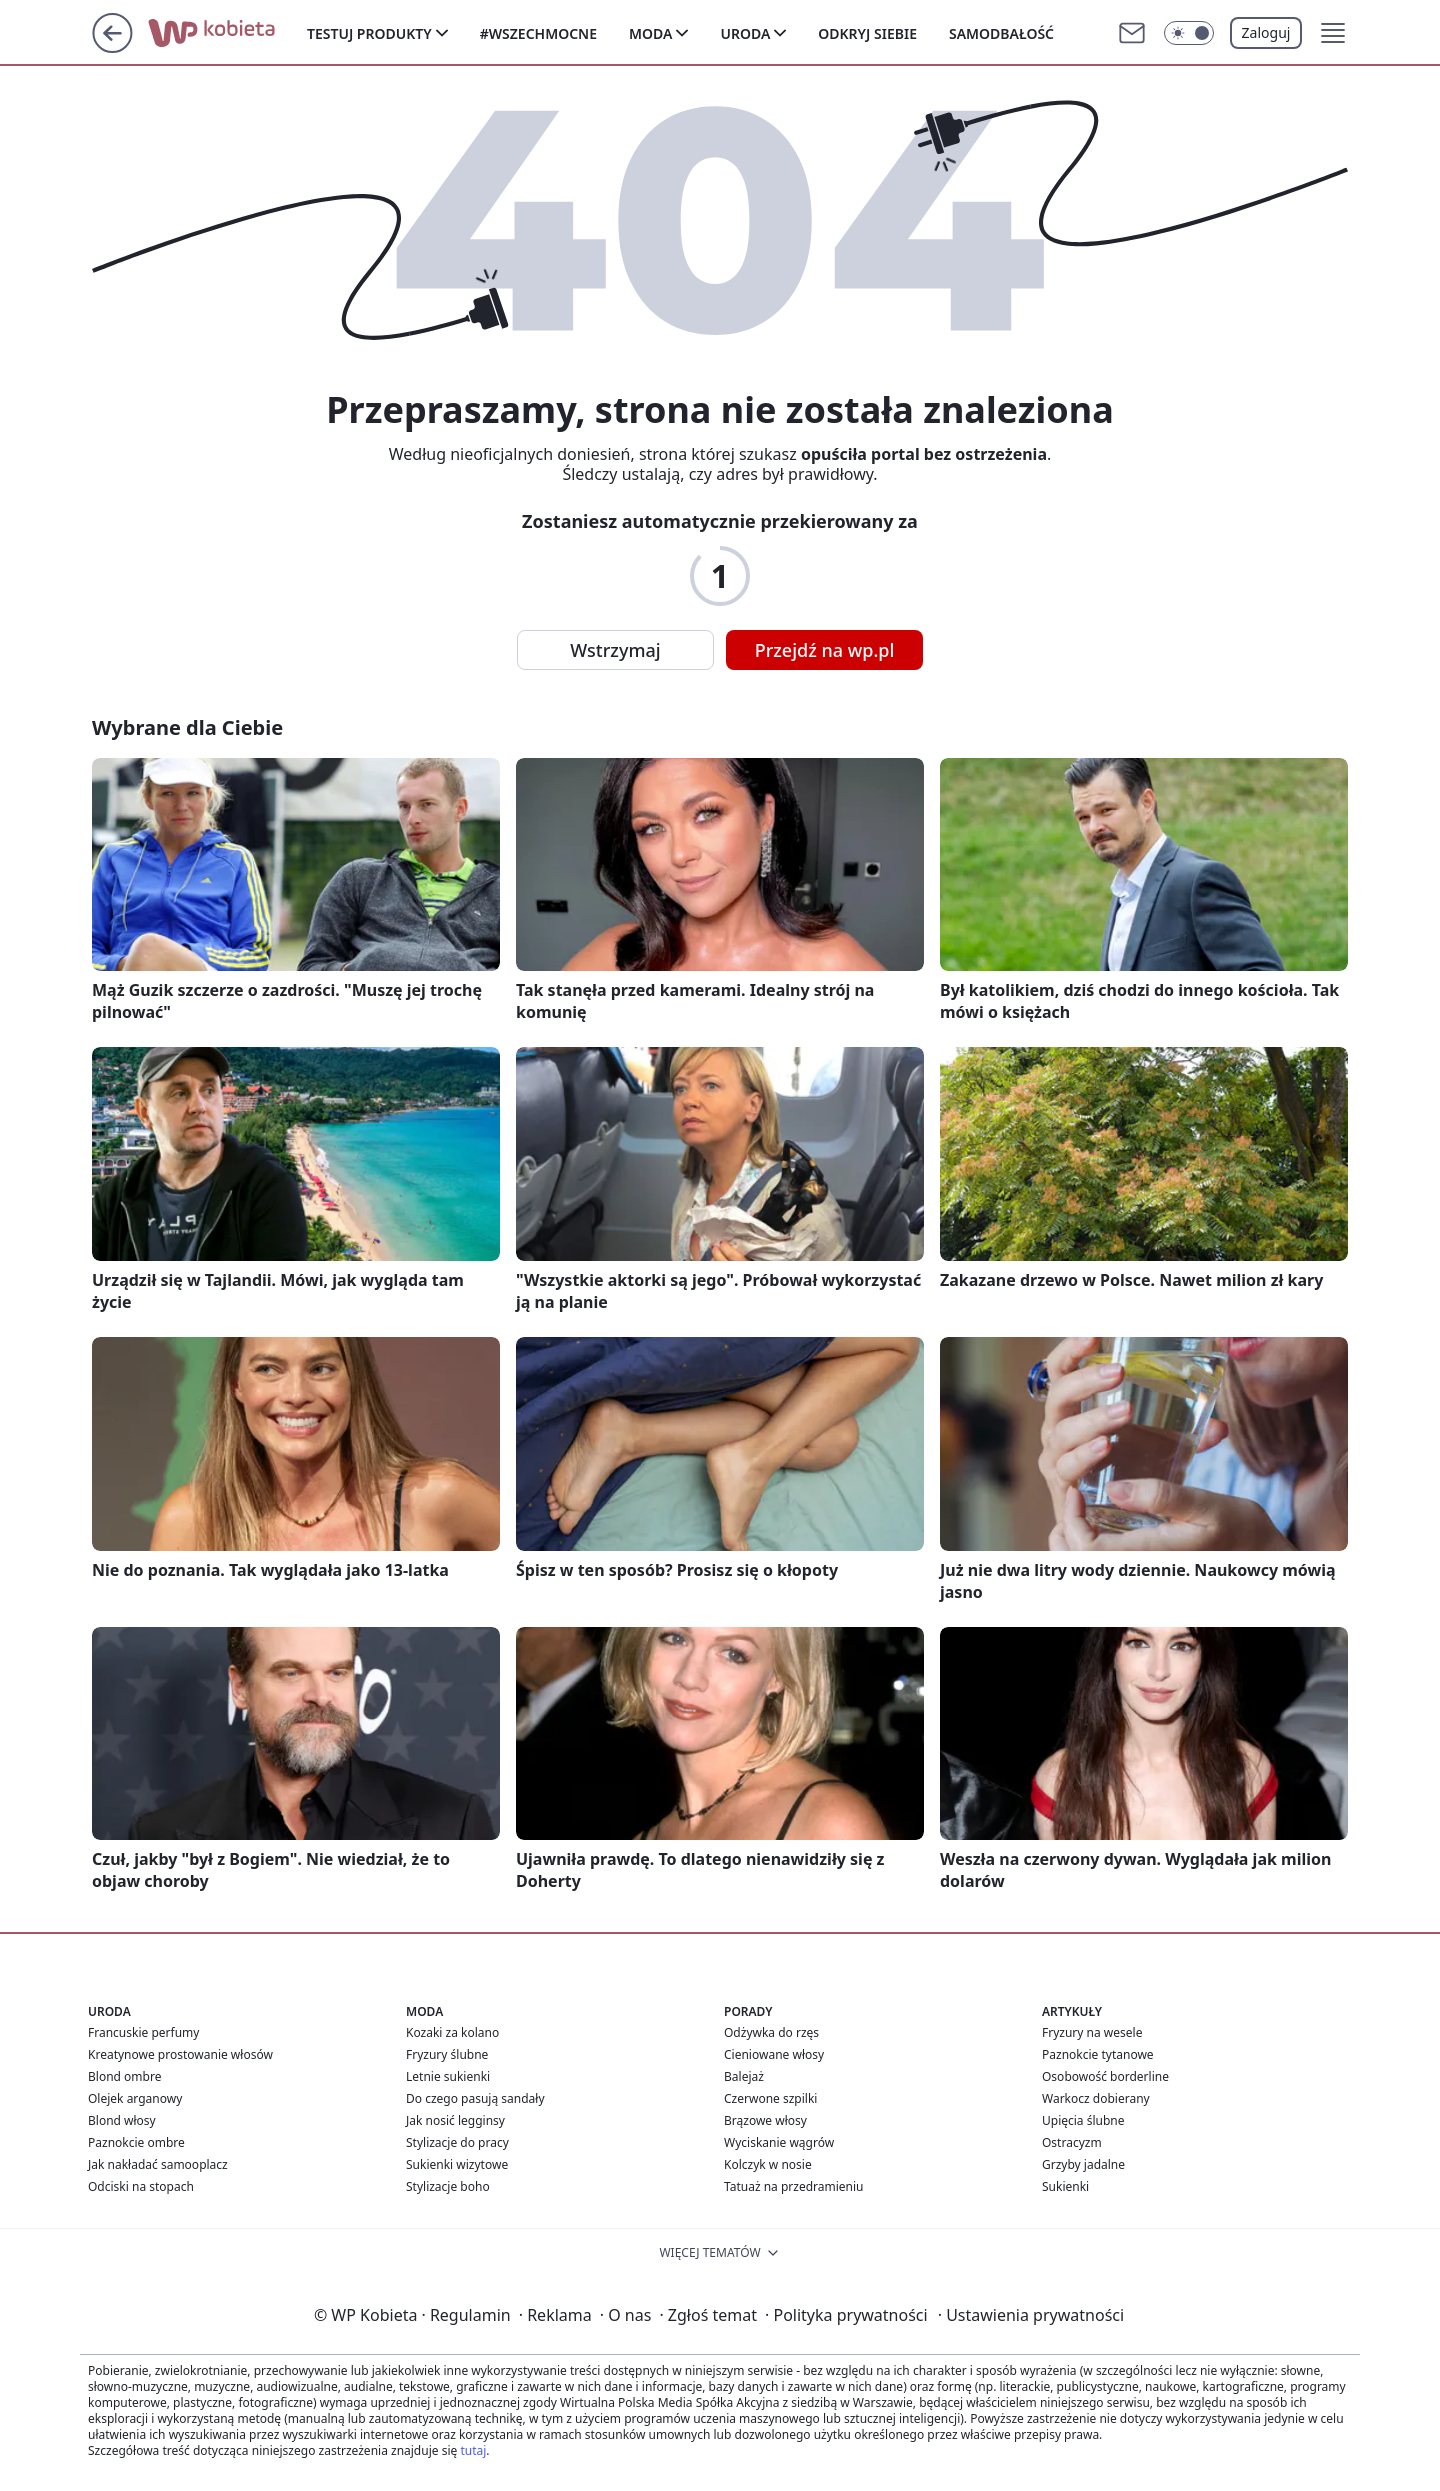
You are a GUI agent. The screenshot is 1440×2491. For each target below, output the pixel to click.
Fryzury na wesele (1092, 2032)
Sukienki (1065, 2186)
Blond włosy (122, 2120)
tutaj (473, 2450)
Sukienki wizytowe (457, 2164)
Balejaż (744, 2076)
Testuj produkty (369, 33)
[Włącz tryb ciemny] (1189, 33)
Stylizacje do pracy (457, 2142)
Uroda (745, 33)
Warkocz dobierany (1096, 2098)
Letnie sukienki (448, 2076)
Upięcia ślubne (1083, 2120)
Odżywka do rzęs (771, 2032)
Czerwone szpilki (770, 2098)
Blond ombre (124, 2076)
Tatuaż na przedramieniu (794, 2186)
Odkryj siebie (867, 33)
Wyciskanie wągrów (779, 2142)
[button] (1333, 33)
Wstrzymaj (615, 650)
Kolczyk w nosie (768, 2164)
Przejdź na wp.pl (825, 650)
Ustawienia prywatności (1031, 2315)
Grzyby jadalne (1083, 2164)
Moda (650, 33)
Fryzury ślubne (447, 2054)
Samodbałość (1001, 33)
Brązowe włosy (765, 2120)
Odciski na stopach (141, 2186)
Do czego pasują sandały (475, 2098)
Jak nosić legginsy (455, 2120)
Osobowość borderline (1105, 2076)
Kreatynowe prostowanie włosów (180, 2054)
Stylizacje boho (448, 2186)
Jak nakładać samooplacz (158, 2164)
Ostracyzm (1072, 2142)
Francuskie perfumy (143, 2032)
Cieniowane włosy (774, 2054)
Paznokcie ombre (136, 2142)
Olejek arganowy (135, 2098)
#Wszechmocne (538, 33)
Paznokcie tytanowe (1098, 2054)
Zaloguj (1266, 32)
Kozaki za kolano (452, 2032)
